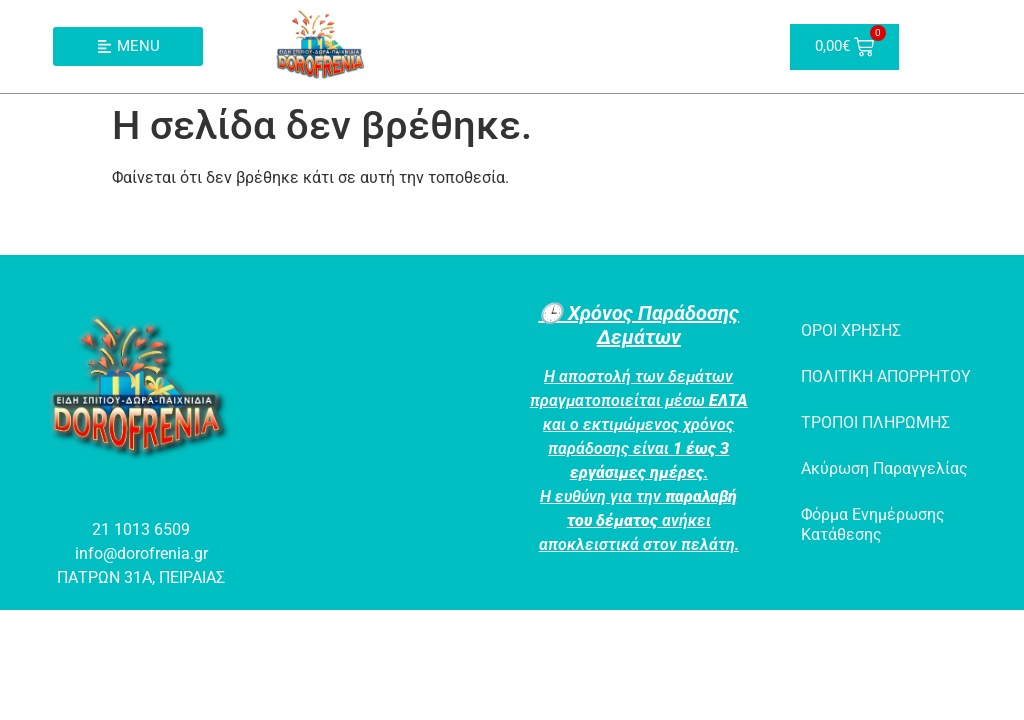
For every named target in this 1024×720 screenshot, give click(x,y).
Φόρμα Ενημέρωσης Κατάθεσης (873, 524)
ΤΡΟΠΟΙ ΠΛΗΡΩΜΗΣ (875, 422)
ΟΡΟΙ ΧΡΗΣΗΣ (851, 330)
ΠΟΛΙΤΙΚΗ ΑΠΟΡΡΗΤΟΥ (886, 376)
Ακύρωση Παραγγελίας (884, 468)
